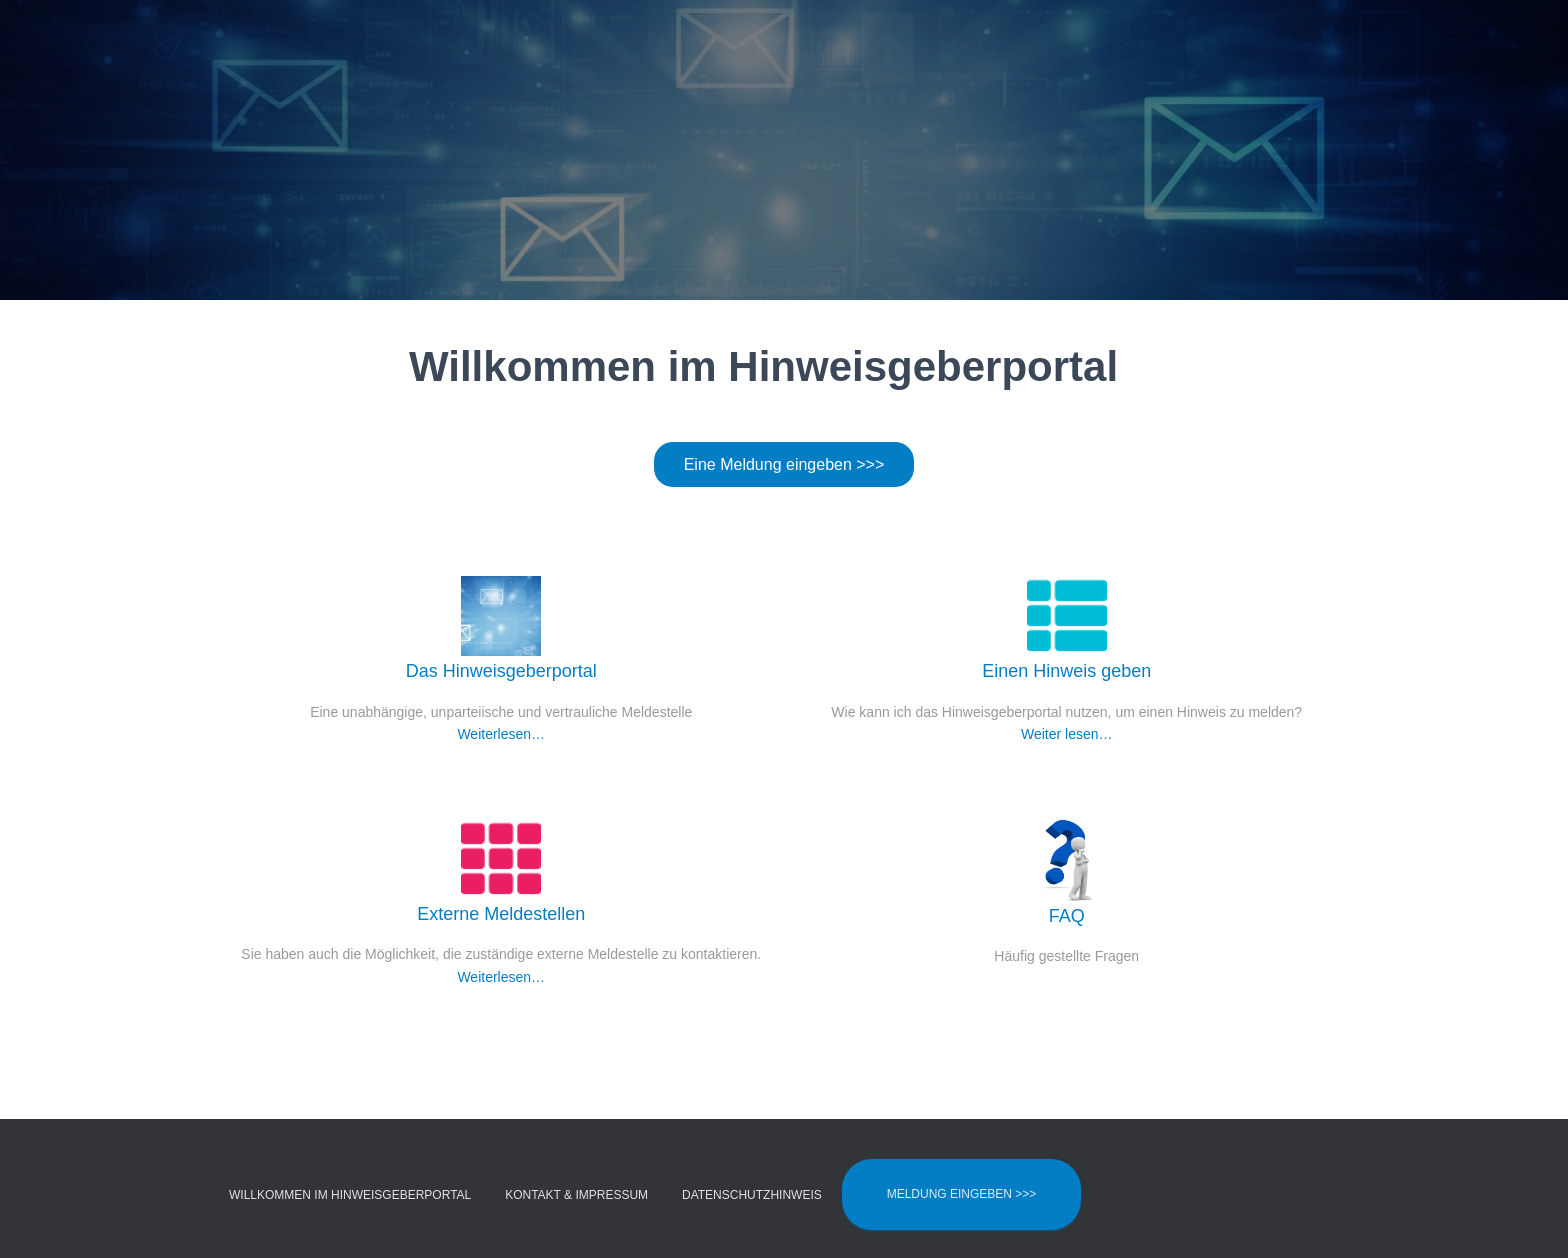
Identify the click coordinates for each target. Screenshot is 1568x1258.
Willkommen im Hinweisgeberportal (350, 1195)
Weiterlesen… (501, 734)
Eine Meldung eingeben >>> (784, 464)
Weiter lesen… (1067, 734)
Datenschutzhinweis (752, 1195)
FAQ (1067, 915)
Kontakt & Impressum (576, 1195)
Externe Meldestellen (501, 913)
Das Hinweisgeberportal (501, 670)
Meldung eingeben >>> (962, 1194)
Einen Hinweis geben (1066, 670)
